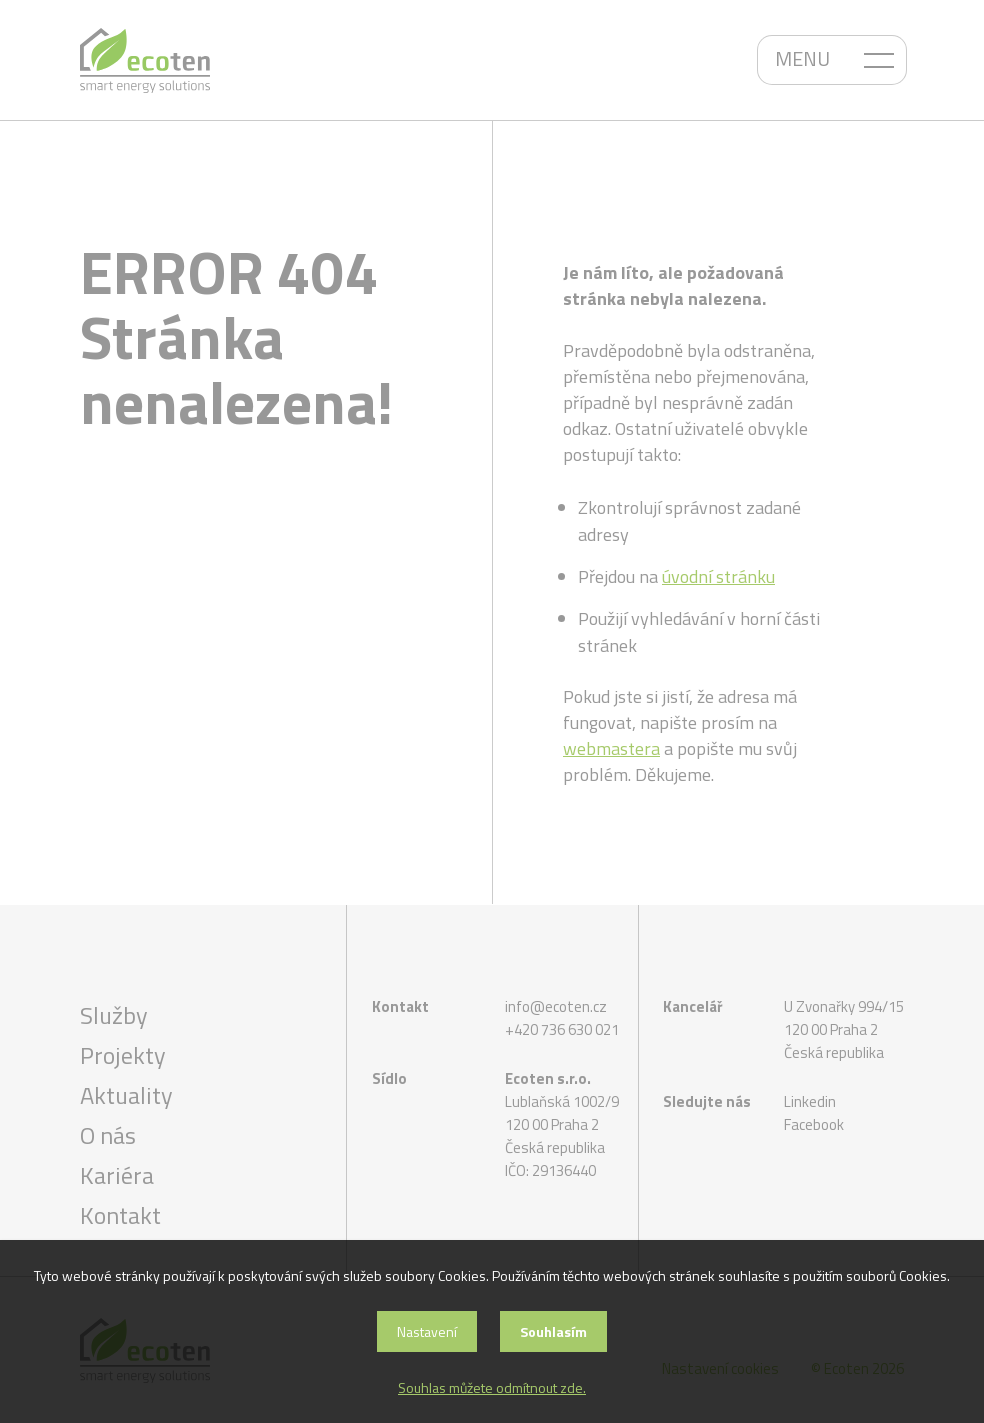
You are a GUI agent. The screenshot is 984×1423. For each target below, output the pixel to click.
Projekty (123, 1055)
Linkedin (810, 1101)
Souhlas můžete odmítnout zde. (492, 1387)
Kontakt (120, 1215)
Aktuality (126, 1095)
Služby (114, 1015)
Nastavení (427, 1331)
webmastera (611, 748)
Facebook (814, 1124)
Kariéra (117, 1175)
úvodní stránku (718, 576)
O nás (108, 1135)
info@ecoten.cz (556, 1006)
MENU (802, 58)
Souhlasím (553, 1331)
